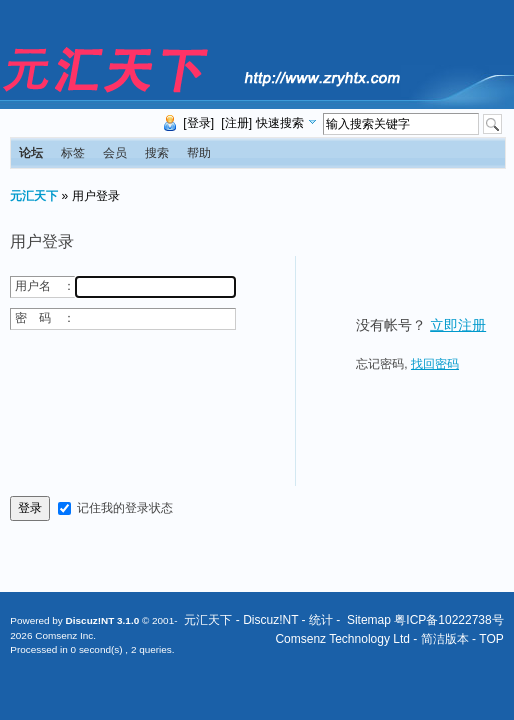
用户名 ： (45, 286)
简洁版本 (445, 639)
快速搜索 (280, 123)
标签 (73, 153)
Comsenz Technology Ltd (342, 639)
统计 (321, 620)
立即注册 (458, 325)
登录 (30, 508)
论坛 (31, 153)
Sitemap (369, 620)
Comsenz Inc (64, 635)
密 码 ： (45, 318)
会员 (115, 153)
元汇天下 (34, 196)
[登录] (198, 123)
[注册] (236, 123)
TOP (491, 639)
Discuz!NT (270, 620)
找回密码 (435, 364)
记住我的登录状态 (125, 508)
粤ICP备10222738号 (448, 620)
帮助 (199, 153)
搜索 (157, 153)
